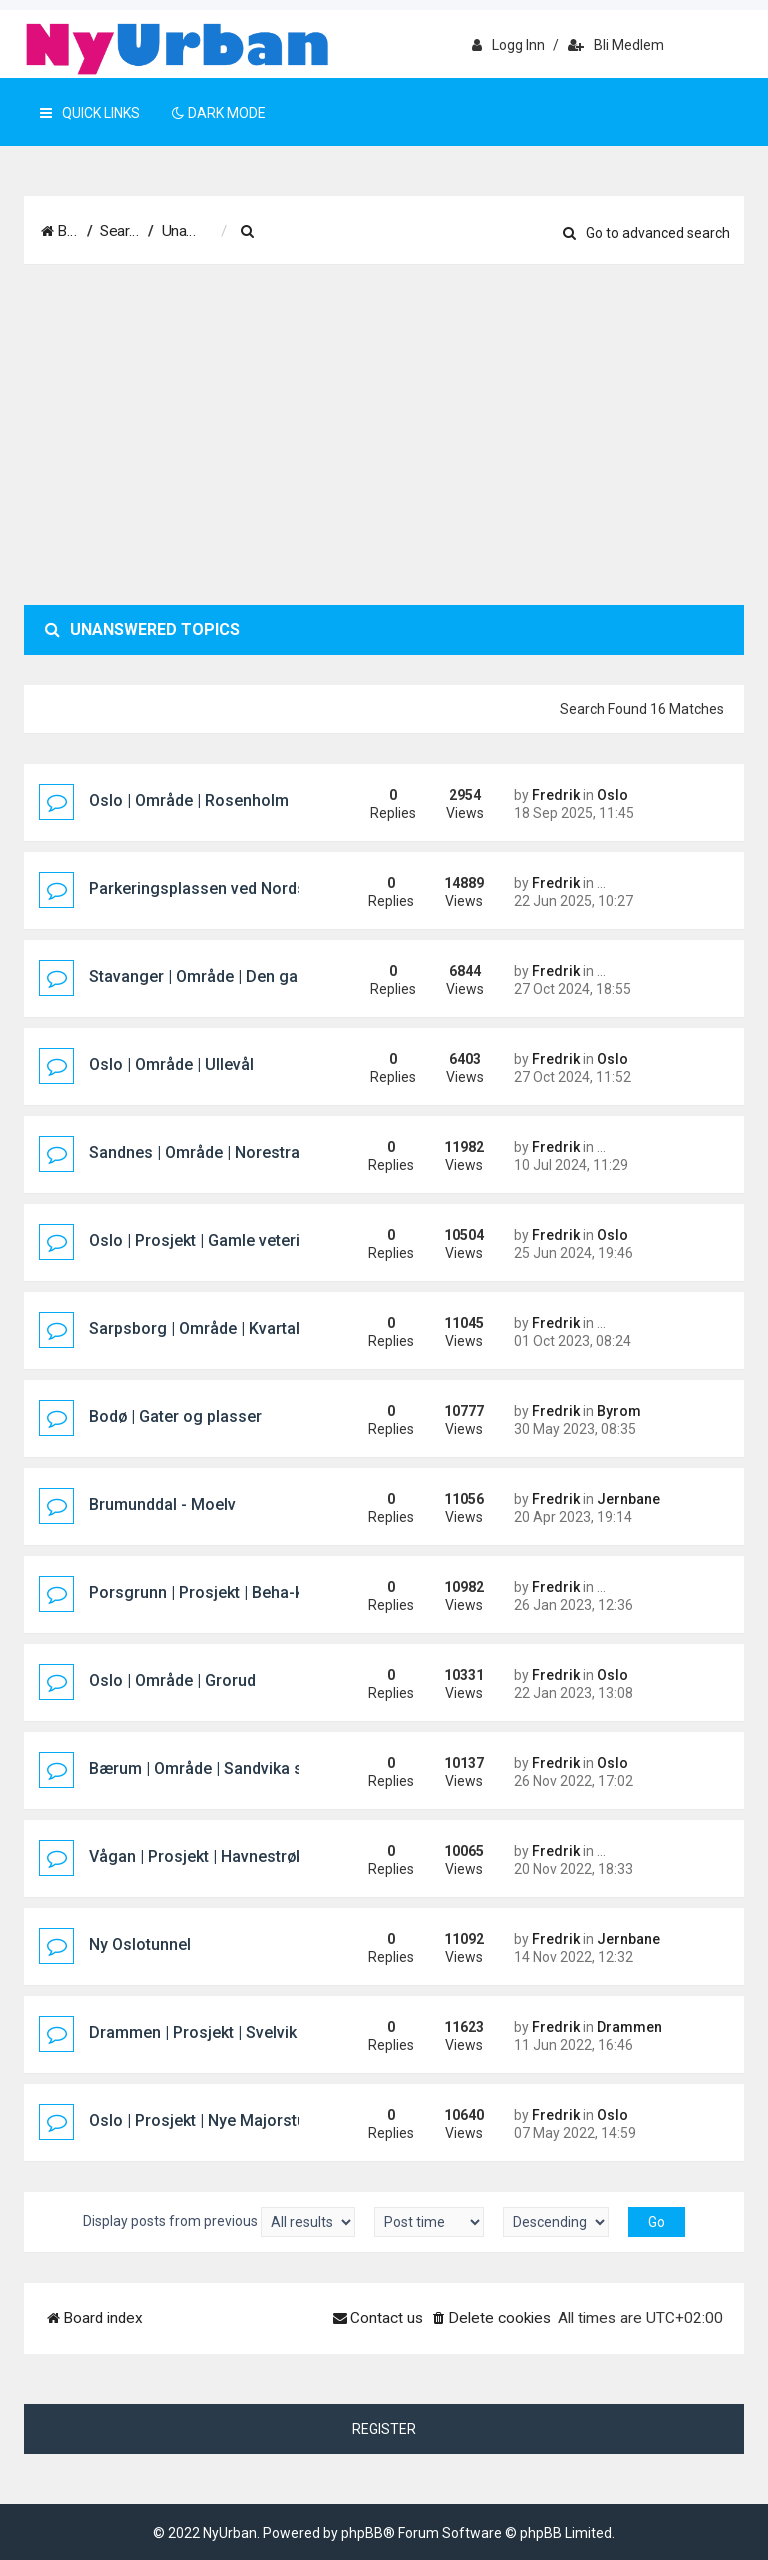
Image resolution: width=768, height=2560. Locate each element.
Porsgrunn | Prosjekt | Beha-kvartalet (223, 1592)
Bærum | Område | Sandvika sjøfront (221, 1768)
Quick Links (90, 113)
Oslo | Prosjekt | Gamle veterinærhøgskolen (247, 1240)
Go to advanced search (646, 233)
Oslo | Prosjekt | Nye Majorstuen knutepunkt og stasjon (290, 2120)
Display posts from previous (219, 2222)
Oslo (612, 795)
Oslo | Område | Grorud (172, 1680)
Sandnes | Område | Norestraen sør (217, 1152)
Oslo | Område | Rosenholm (189, 800)
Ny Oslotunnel (140, 1944)
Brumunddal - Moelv (162, 1504)
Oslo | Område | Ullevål (171, 1064)
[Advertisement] (384, 435)
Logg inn (508, 45)
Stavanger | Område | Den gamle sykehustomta (261, 976)
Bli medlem (616, 45)
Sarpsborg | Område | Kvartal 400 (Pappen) (245, 1328)
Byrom (619, 1411)
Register (384, 2429)
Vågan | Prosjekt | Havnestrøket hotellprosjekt (256, 1856)
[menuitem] (389, 232)
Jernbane (628, 1499)
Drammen (629, 2027)
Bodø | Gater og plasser (175, 1416)
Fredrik (556, 795)
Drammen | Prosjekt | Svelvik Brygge (221, 2032)
